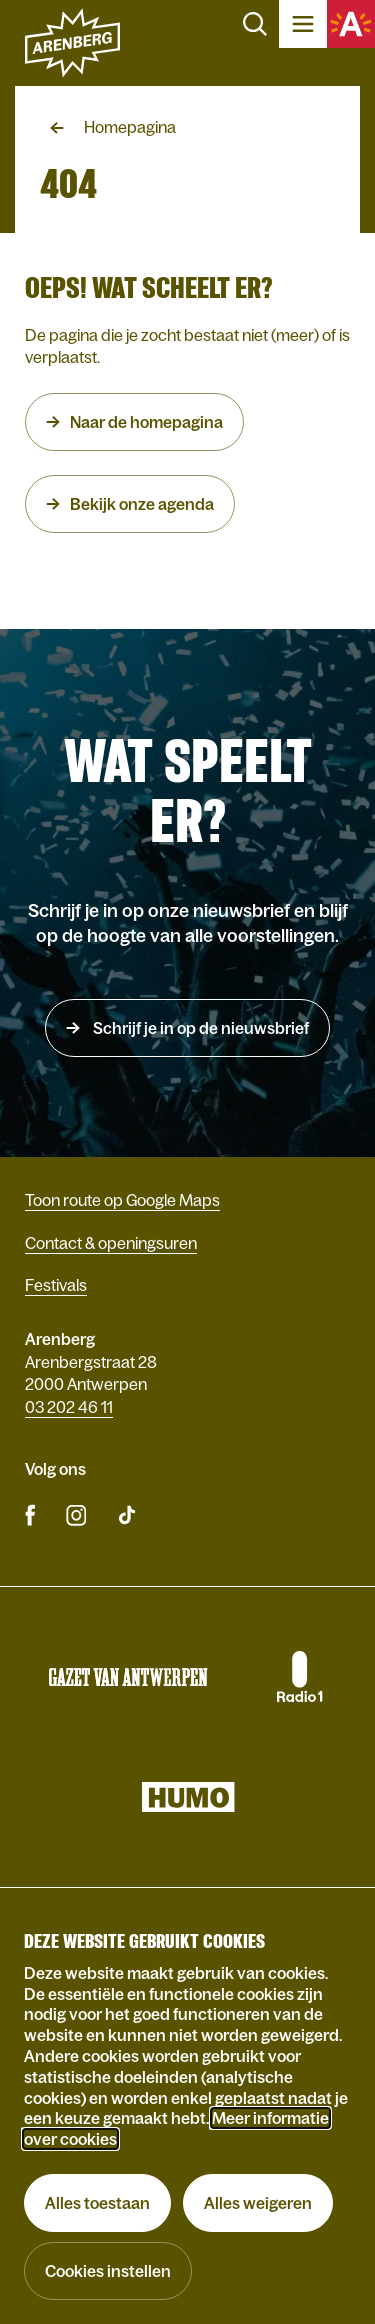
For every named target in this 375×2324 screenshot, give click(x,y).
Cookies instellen (108, 2271)
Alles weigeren (258, 2203)
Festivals (56, 1285)
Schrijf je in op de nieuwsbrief (199, 1028)
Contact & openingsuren (111, 1243)
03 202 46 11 (69, 1407)
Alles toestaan (97, 2203)
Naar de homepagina (146, 422)
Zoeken (255, 24)
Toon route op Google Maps (122, 1200)
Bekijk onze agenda (142, 504)
